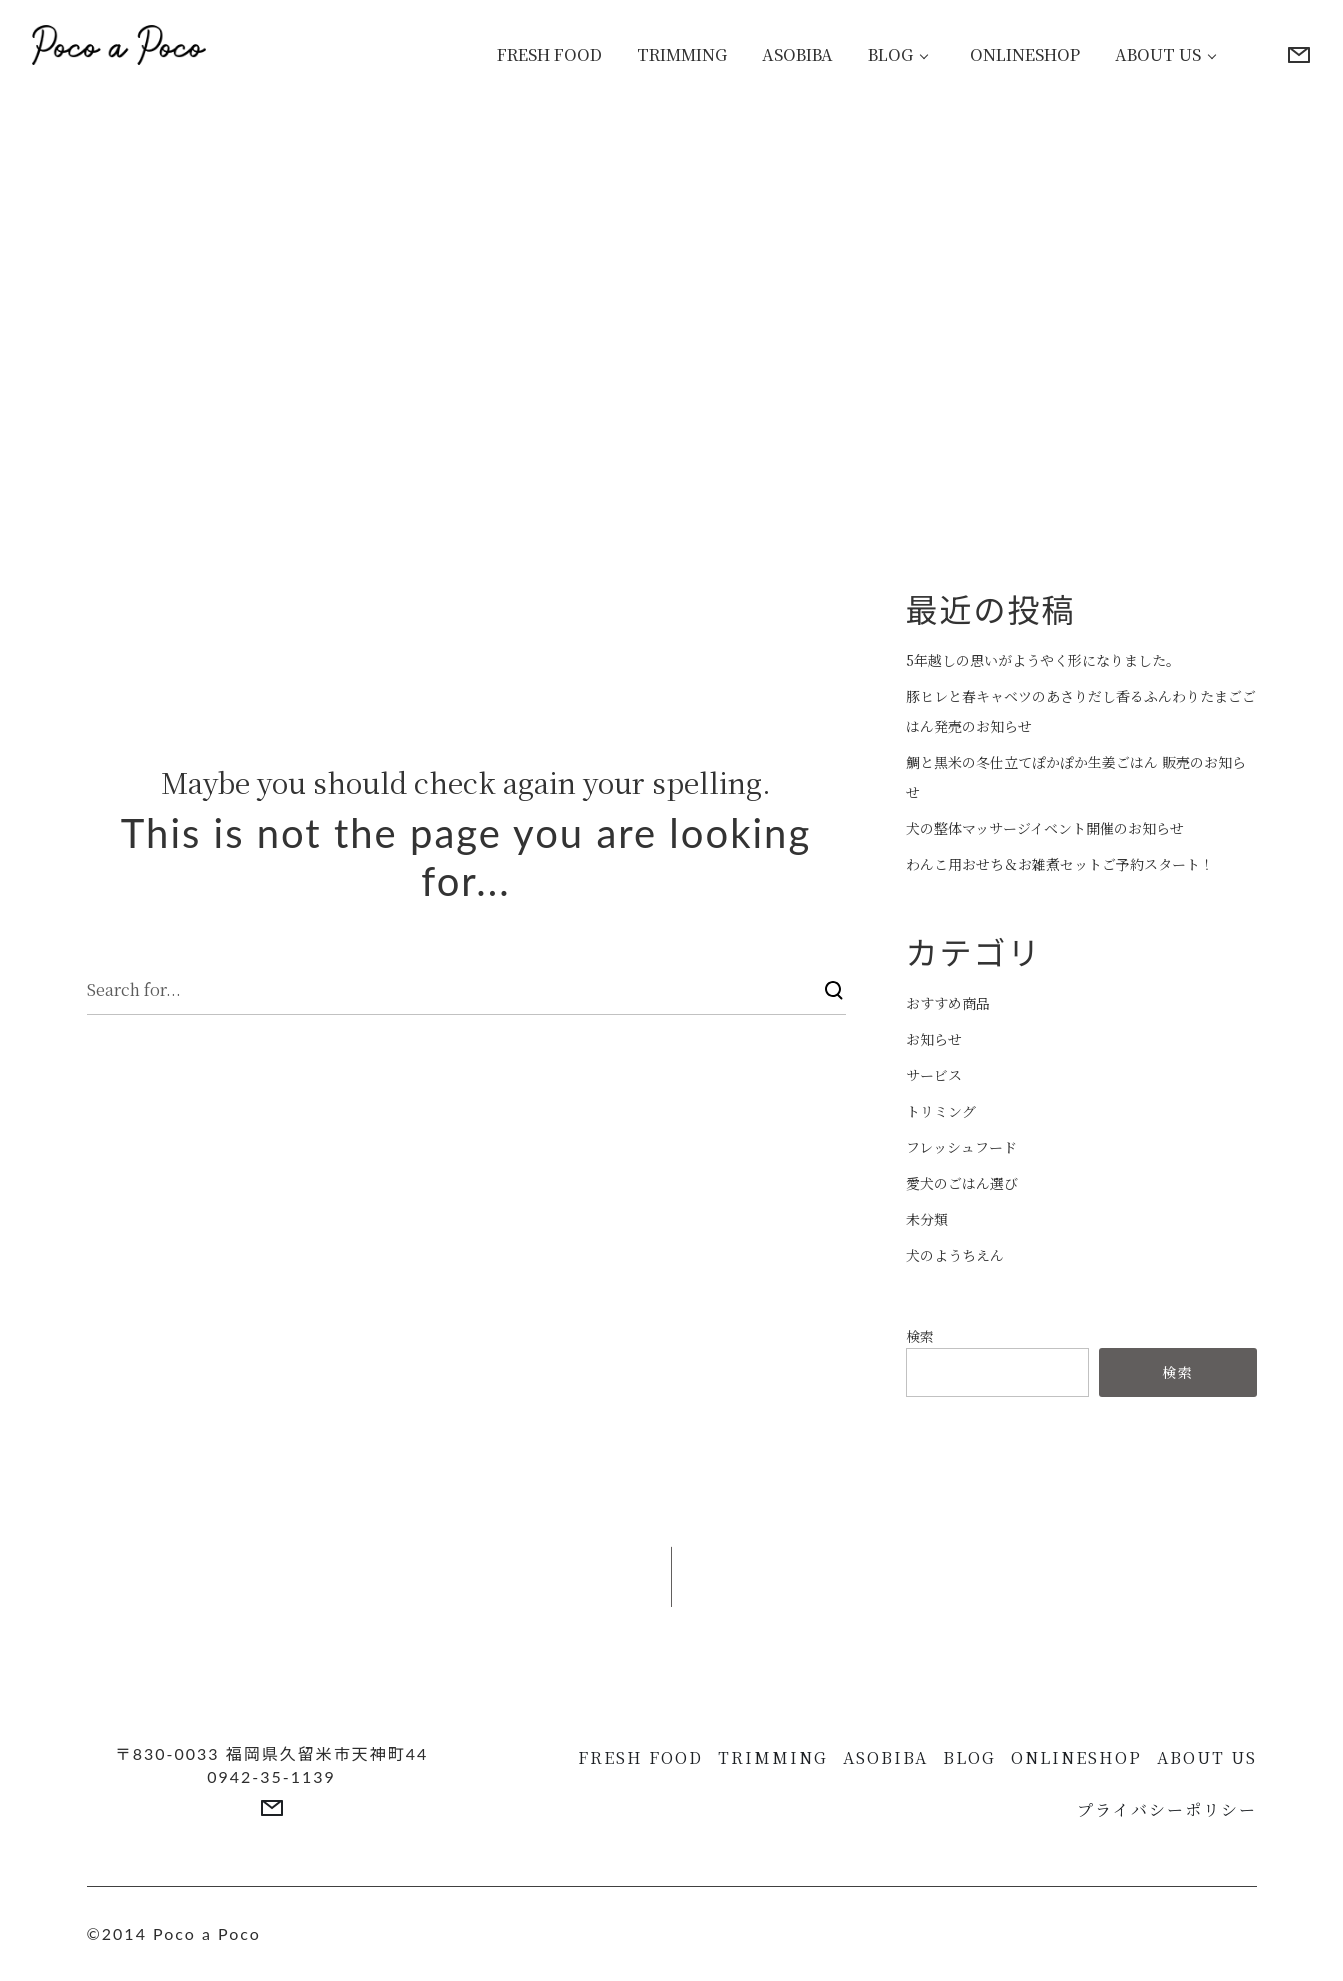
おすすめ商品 (948, 1003)
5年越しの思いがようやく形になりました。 (1043, 660)
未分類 (927, 1219)
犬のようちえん (955, 1255)
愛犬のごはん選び (962, 1183)
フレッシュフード (961, 1147)
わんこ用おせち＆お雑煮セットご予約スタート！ (1060, 864)
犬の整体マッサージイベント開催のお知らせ (1045, 828)
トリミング (941, 1111)
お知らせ (934, 1039)
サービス (934, 1075)
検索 (920, 1336)
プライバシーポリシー (1167, 1809)
